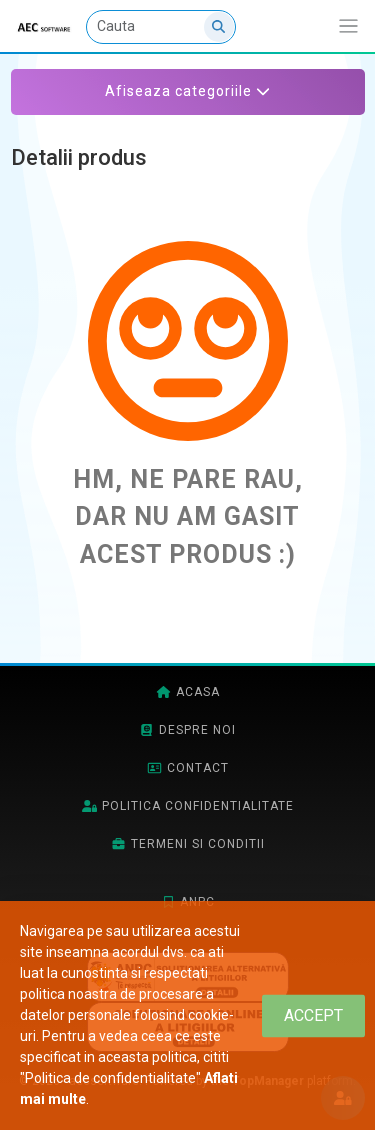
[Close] (313, 1015)
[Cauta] (161, 27)
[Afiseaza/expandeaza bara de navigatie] (348, 26)
